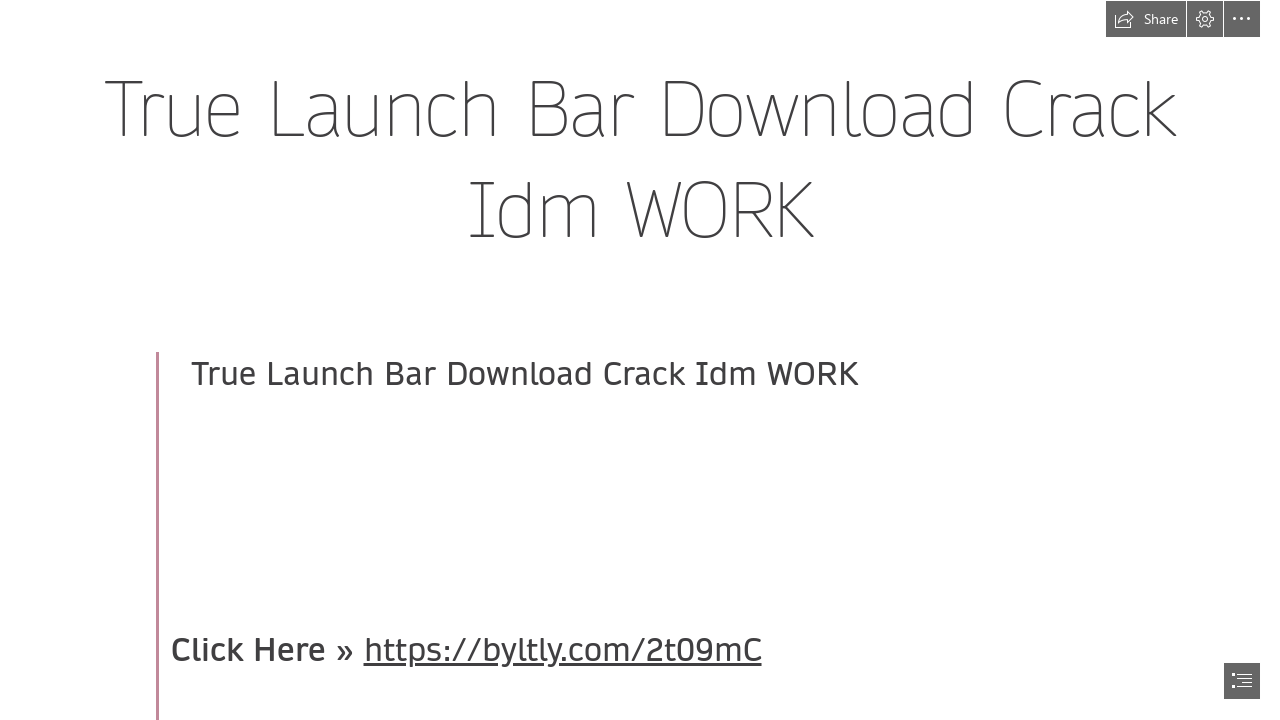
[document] (640, 360)
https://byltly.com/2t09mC (563, 650)
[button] (1146, 19)
